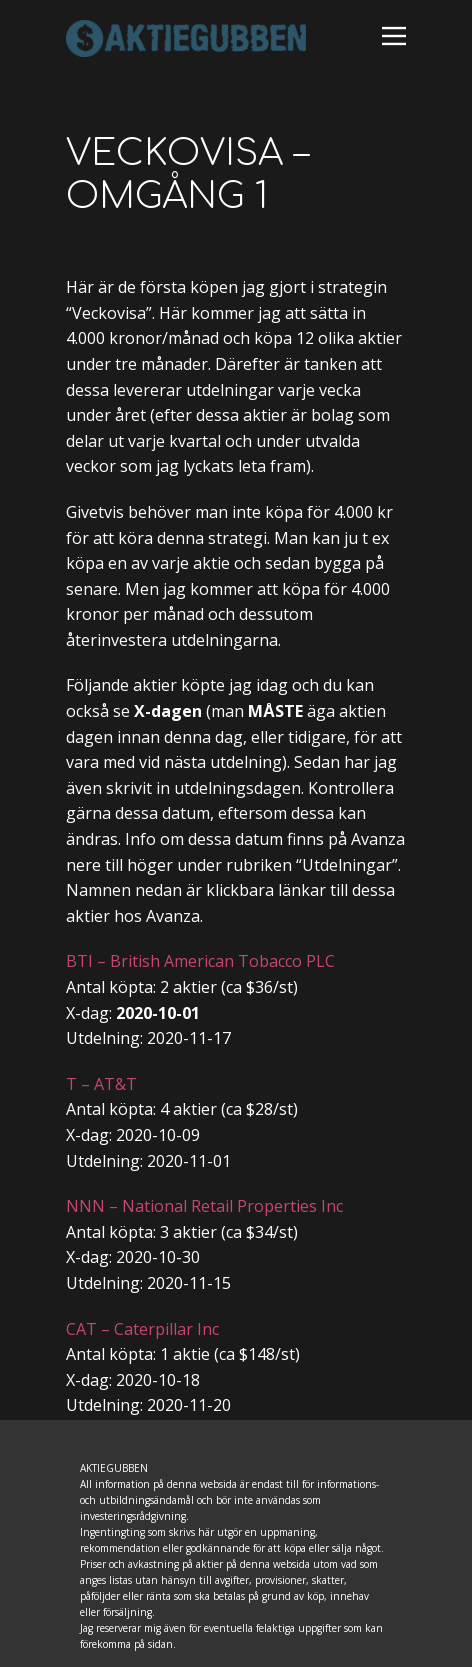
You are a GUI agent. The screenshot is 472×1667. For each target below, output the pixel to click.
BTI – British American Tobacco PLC (200, 961)
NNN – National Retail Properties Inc (204, 1206)
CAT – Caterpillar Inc (142, 1329)
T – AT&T (101, 1084)
